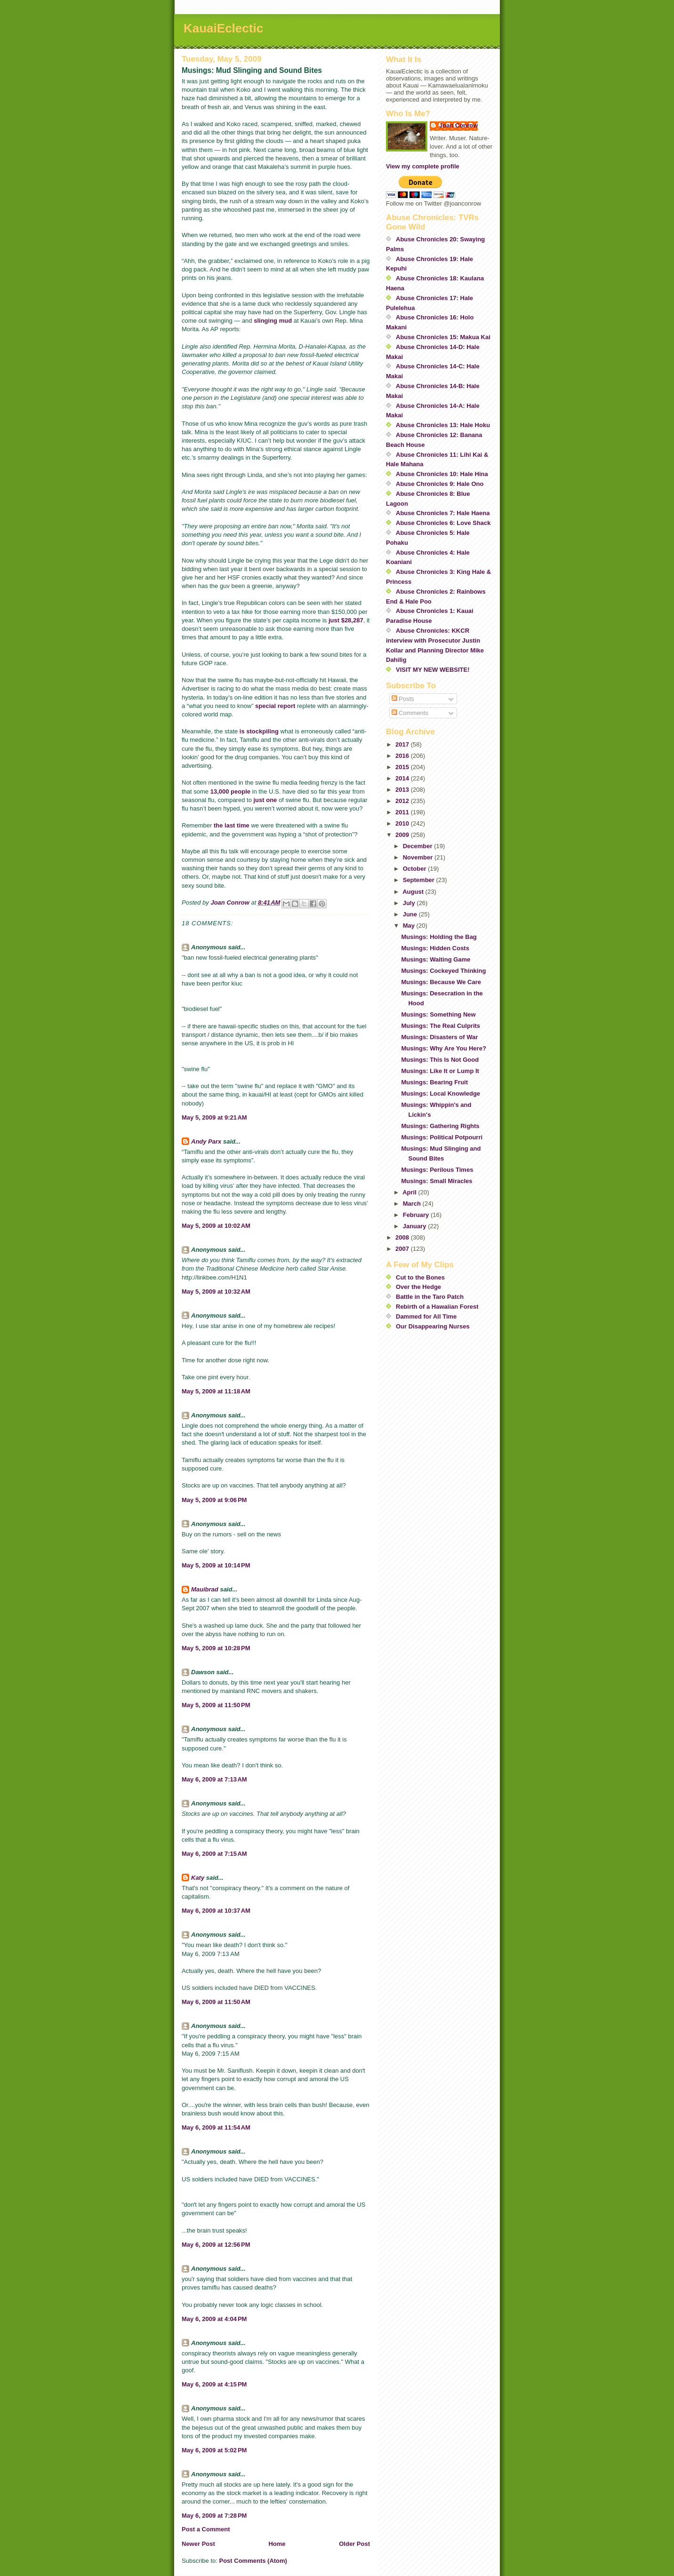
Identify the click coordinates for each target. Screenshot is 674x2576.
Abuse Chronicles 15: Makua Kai (443, 337)
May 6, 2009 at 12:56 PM (216, 2244)
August (413, 891)
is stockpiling (259, 731)
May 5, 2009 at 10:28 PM (216, 1648)
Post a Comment (206, 2529)
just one (265, 799)
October (415, 868)
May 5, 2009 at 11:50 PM (216, 1705)
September (419, 879)
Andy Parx (206, 1141)
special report (275, 705)
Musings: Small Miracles (436, 1181)
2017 (403, 744)
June (411, 914)
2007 (403, 1248)
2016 (403, 755)
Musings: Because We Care (441, 982)
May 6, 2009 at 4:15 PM (214, 2384)
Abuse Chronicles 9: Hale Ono (439, 483)
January (415, 1226)
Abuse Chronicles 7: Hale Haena (442, 513)
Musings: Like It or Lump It (440, 1070)
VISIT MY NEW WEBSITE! (433, 669)
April (410, 1192)
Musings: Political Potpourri (441, 1137)
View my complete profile (422, 166)
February (417, 1214)
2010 (403, 823)
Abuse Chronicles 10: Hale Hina (442, 473)
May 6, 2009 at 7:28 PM (214, 2515)
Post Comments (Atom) (253, 2560)
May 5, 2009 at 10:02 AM (216, 1225)
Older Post (354, 2543)
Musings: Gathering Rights (440, 1125)
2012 (403, 800)
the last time (231, 825)
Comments (410, 712)
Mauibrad (204, 1589)
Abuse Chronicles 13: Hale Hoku (443, 425)
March (413, 1203)
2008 (403, 1237)
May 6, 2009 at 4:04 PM (214, 2318)
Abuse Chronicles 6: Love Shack (443, 522)
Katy (197, 1877)
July (410, 902)
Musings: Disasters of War (439, 1037)
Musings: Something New (438, 1014)
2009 (403, 834)
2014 (403, 778)
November (418, 857)
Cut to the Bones (420, 1277)
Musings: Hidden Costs (435, 948)
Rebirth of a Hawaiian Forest (437, 1306)
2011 (403, 812)
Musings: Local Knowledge (440, 1093)
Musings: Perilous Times (437, 1169)
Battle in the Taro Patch (430, 1296)
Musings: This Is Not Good (440, 1059)
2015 (403, 767)
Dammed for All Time (426, 1316)
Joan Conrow (458, 125)
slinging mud (273, 320)
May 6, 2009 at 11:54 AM (216, 2127)
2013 (403, 789)
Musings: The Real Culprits (440, 1025)
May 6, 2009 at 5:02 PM (214, 2450)
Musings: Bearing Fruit (434, 1082)
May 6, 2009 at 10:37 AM (216, 1910)
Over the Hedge (418, 1286)
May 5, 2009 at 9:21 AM (214, 1117)
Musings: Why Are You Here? (443, 1048)
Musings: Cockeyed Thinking (443, 970)
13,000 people (230, 791)
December (418, 846)
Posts (403, 698)
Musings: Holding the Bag (438, 936)
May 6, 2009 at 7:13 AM (214, 1779)
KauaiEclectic (223, 28)
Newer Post (198, 2543)
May (410, 925)
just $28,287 (346, 620)
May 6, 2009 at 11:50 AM (216, 2001)
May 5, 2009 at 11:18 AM (216, 1391)
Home (276, 2543)
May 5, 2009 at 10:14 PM (216, 1565)
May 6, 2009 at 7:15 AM (214, 1853)
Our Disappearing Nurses (433, 1326)
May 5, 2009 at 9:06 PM (214, 1499)
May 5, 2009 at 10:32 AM (216, 1291)
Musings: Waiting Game (435, 959)
